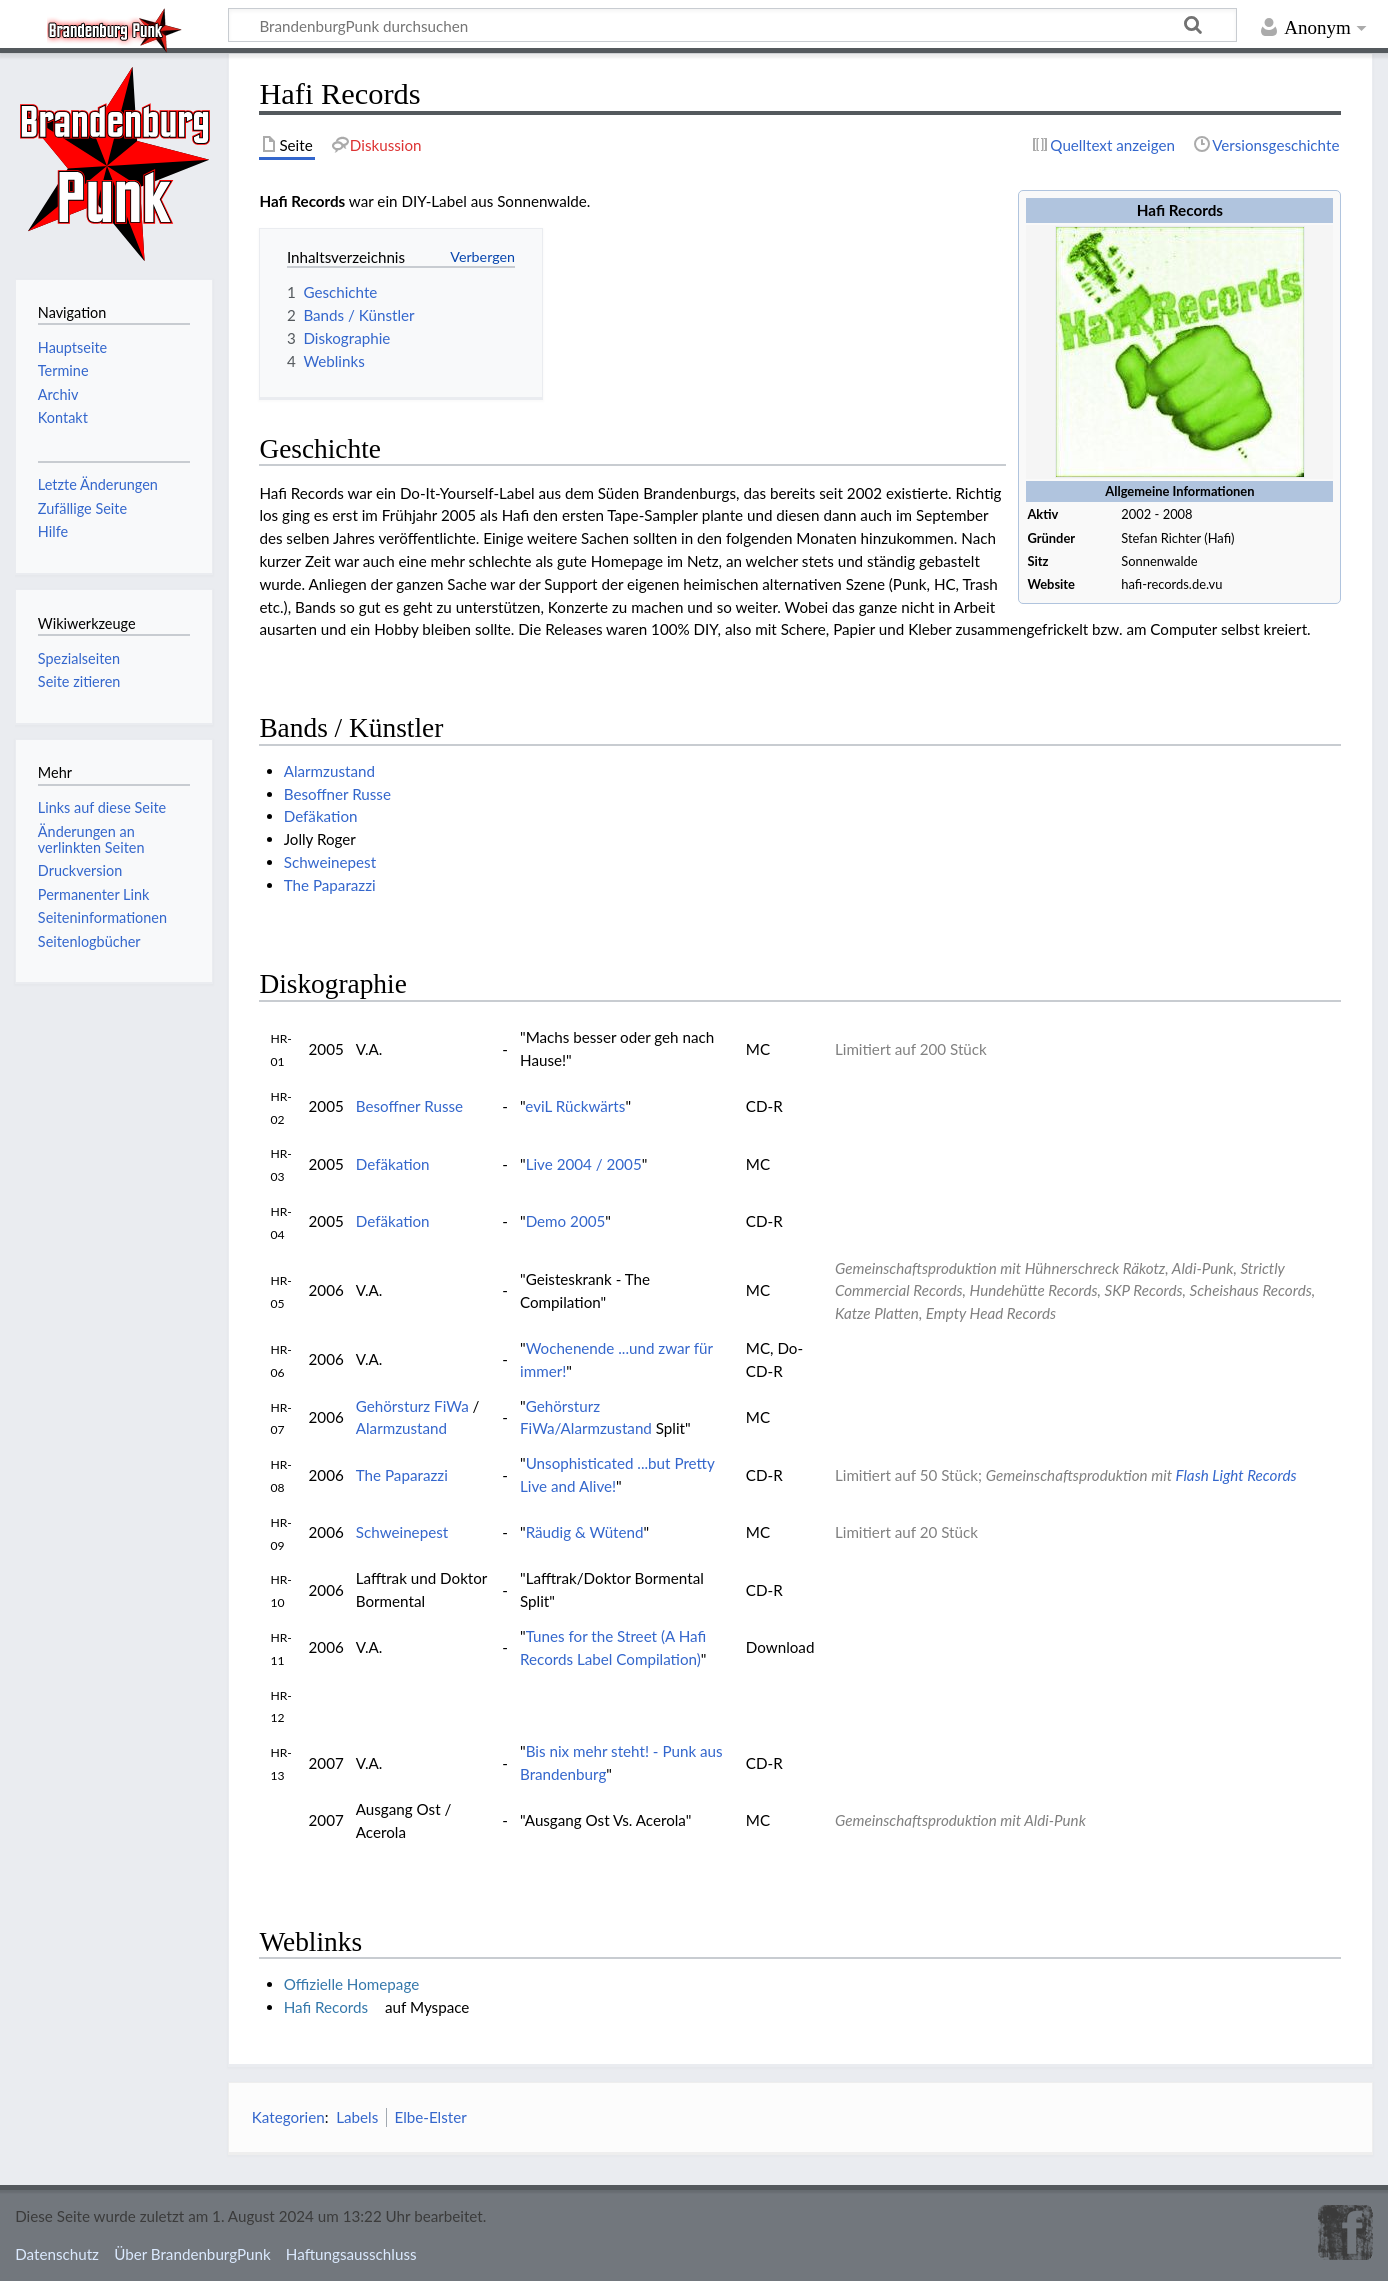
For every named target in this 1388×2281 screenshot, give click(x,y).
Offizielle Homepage (352, 1984)
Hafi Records (326, 2007)
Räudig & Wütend (585, 1532)
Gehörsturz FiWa (412, 1406)
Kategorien (288, 2117)
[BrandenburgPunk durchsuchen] (732, 25)
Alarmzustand (329, 771)
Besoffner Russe (337, 794)
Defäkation (321, 816)
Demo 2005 (566, 1221)
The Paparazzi (330, 885)
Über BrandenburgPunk (192, 2254)
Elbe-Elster (430, 2117)
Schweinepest (330, 862)
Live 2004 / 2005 (584, 1164)
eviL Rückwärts (575, 1106)
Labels (357, 2117)
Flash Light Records (1236, 1475)
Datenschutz (57, 2254)
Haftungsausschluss (351, 2254)
